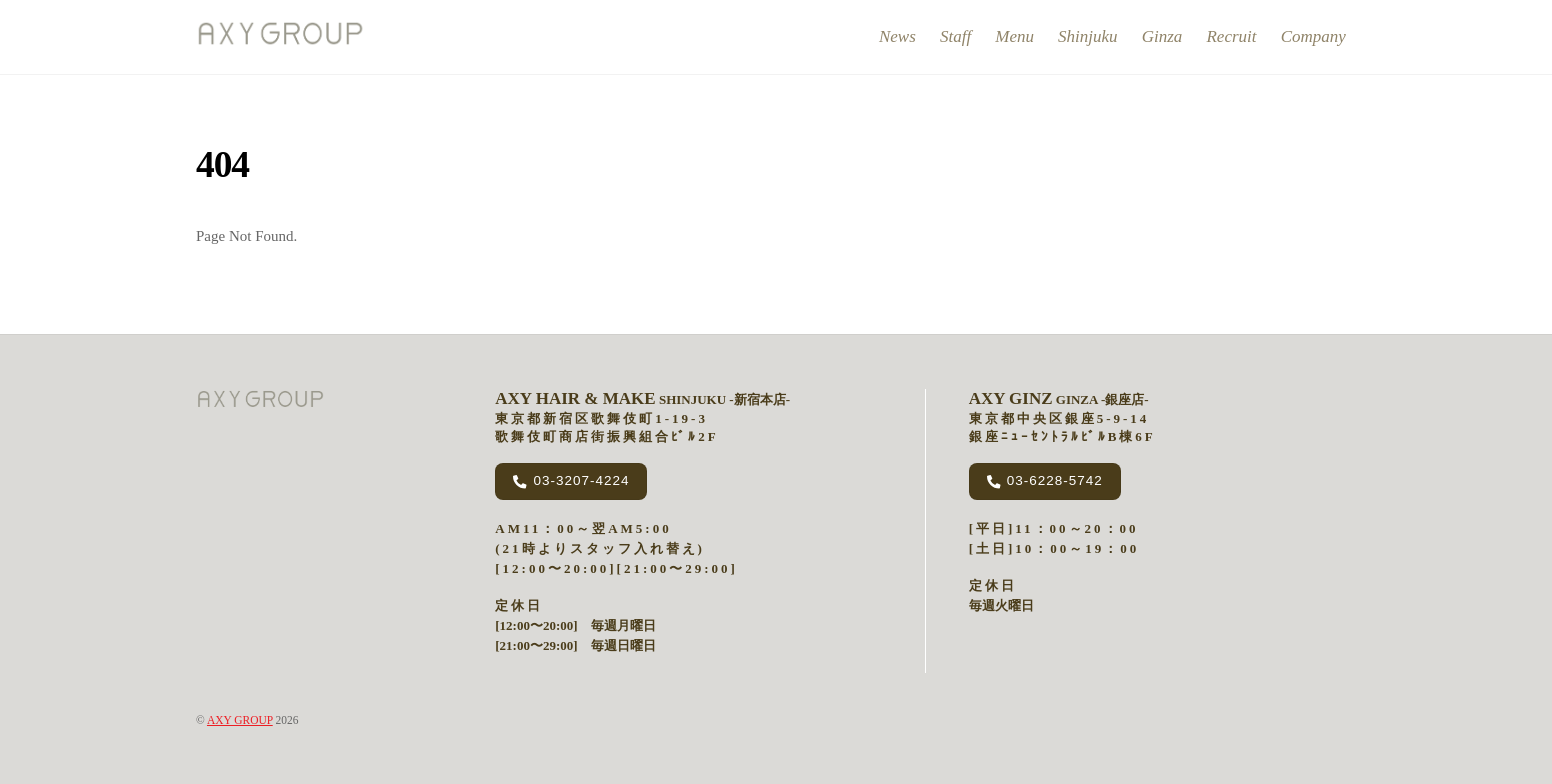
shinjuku (1088, 36)
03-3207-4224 (571, 481)
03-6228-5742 (1045, 481)
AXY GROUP (240, 720)
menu (1014, 36)
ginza (1162, 36)
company (1313, 36)
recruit (1231, 36)
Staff (955, 36)
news (897, 36)
